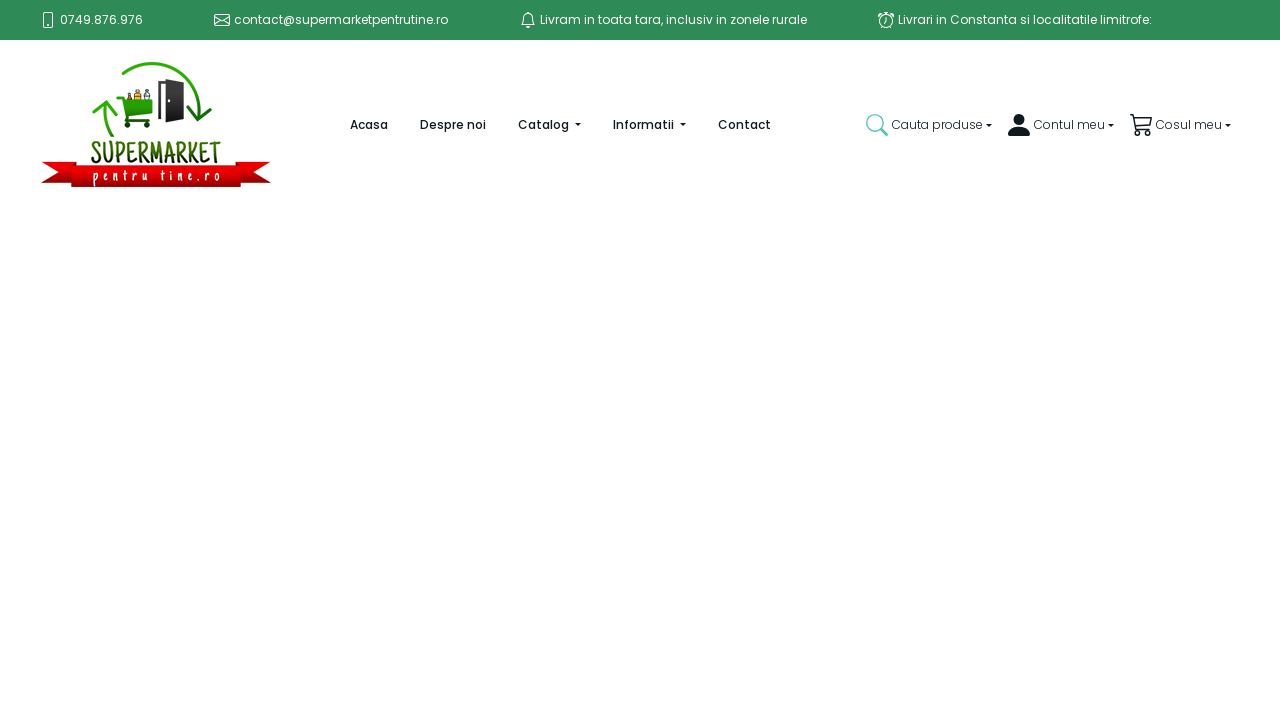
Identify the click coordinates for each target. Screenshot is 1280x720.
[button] (929, 125)
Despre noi (453, 124)
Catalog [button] (545, 124)
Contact (744, 124)
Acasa (381, 124)
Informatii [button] (645, 124)
